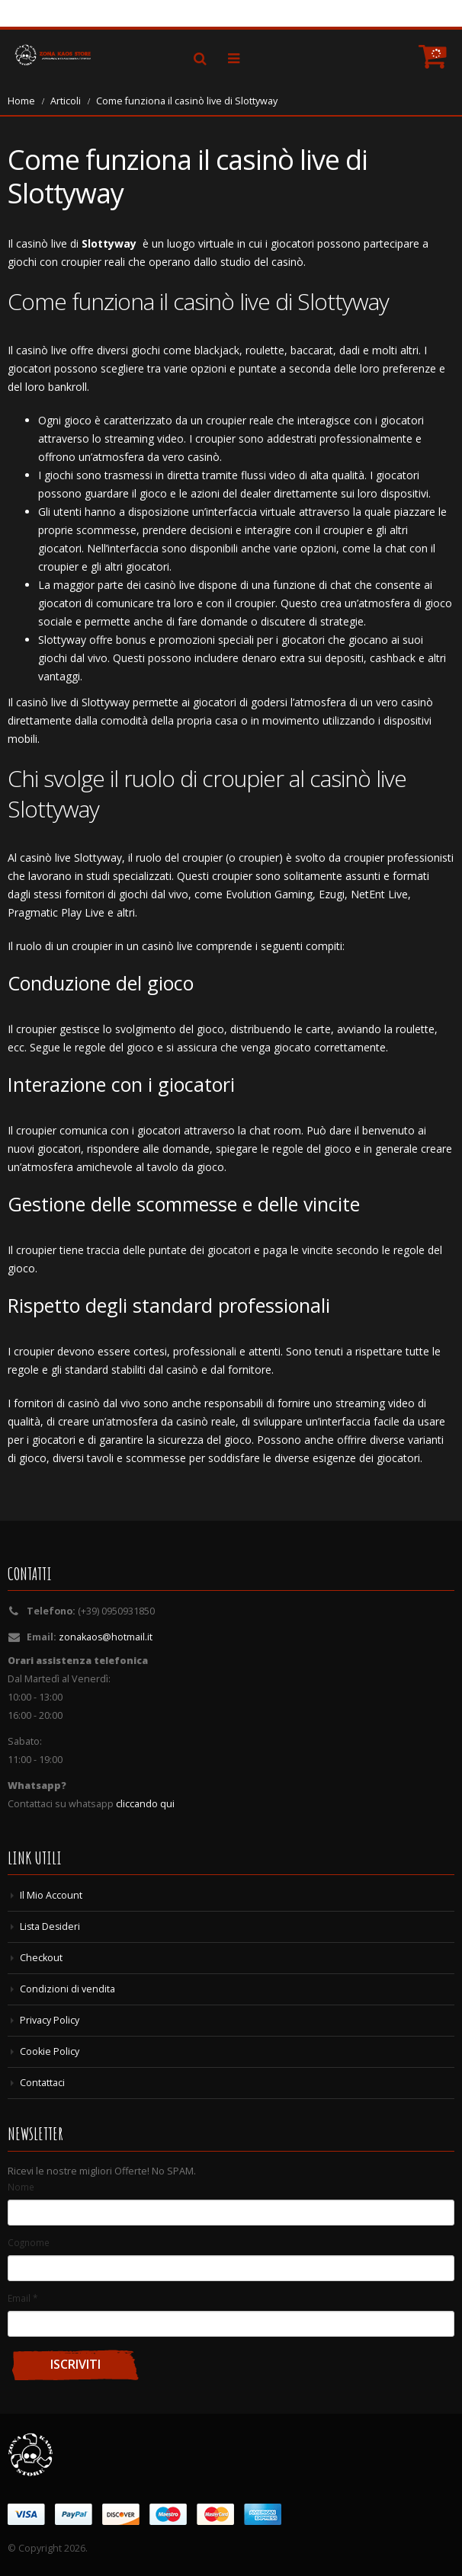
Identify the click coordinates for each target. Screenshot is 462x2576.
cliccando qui (145, 1803)
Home (21, 100)
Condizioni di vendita (67, 1988)
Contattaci (42, 2082)
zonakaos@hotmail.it (106, 1636)
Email (22, 2298)
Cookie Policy (49, 2051)
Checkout (41, 1957)
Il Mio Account (51, 1895)
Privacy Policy (49, 2020)
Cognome (29, 2242)
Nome (21, 2187)
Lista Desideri (51, 1926)
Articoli (65, 100)
